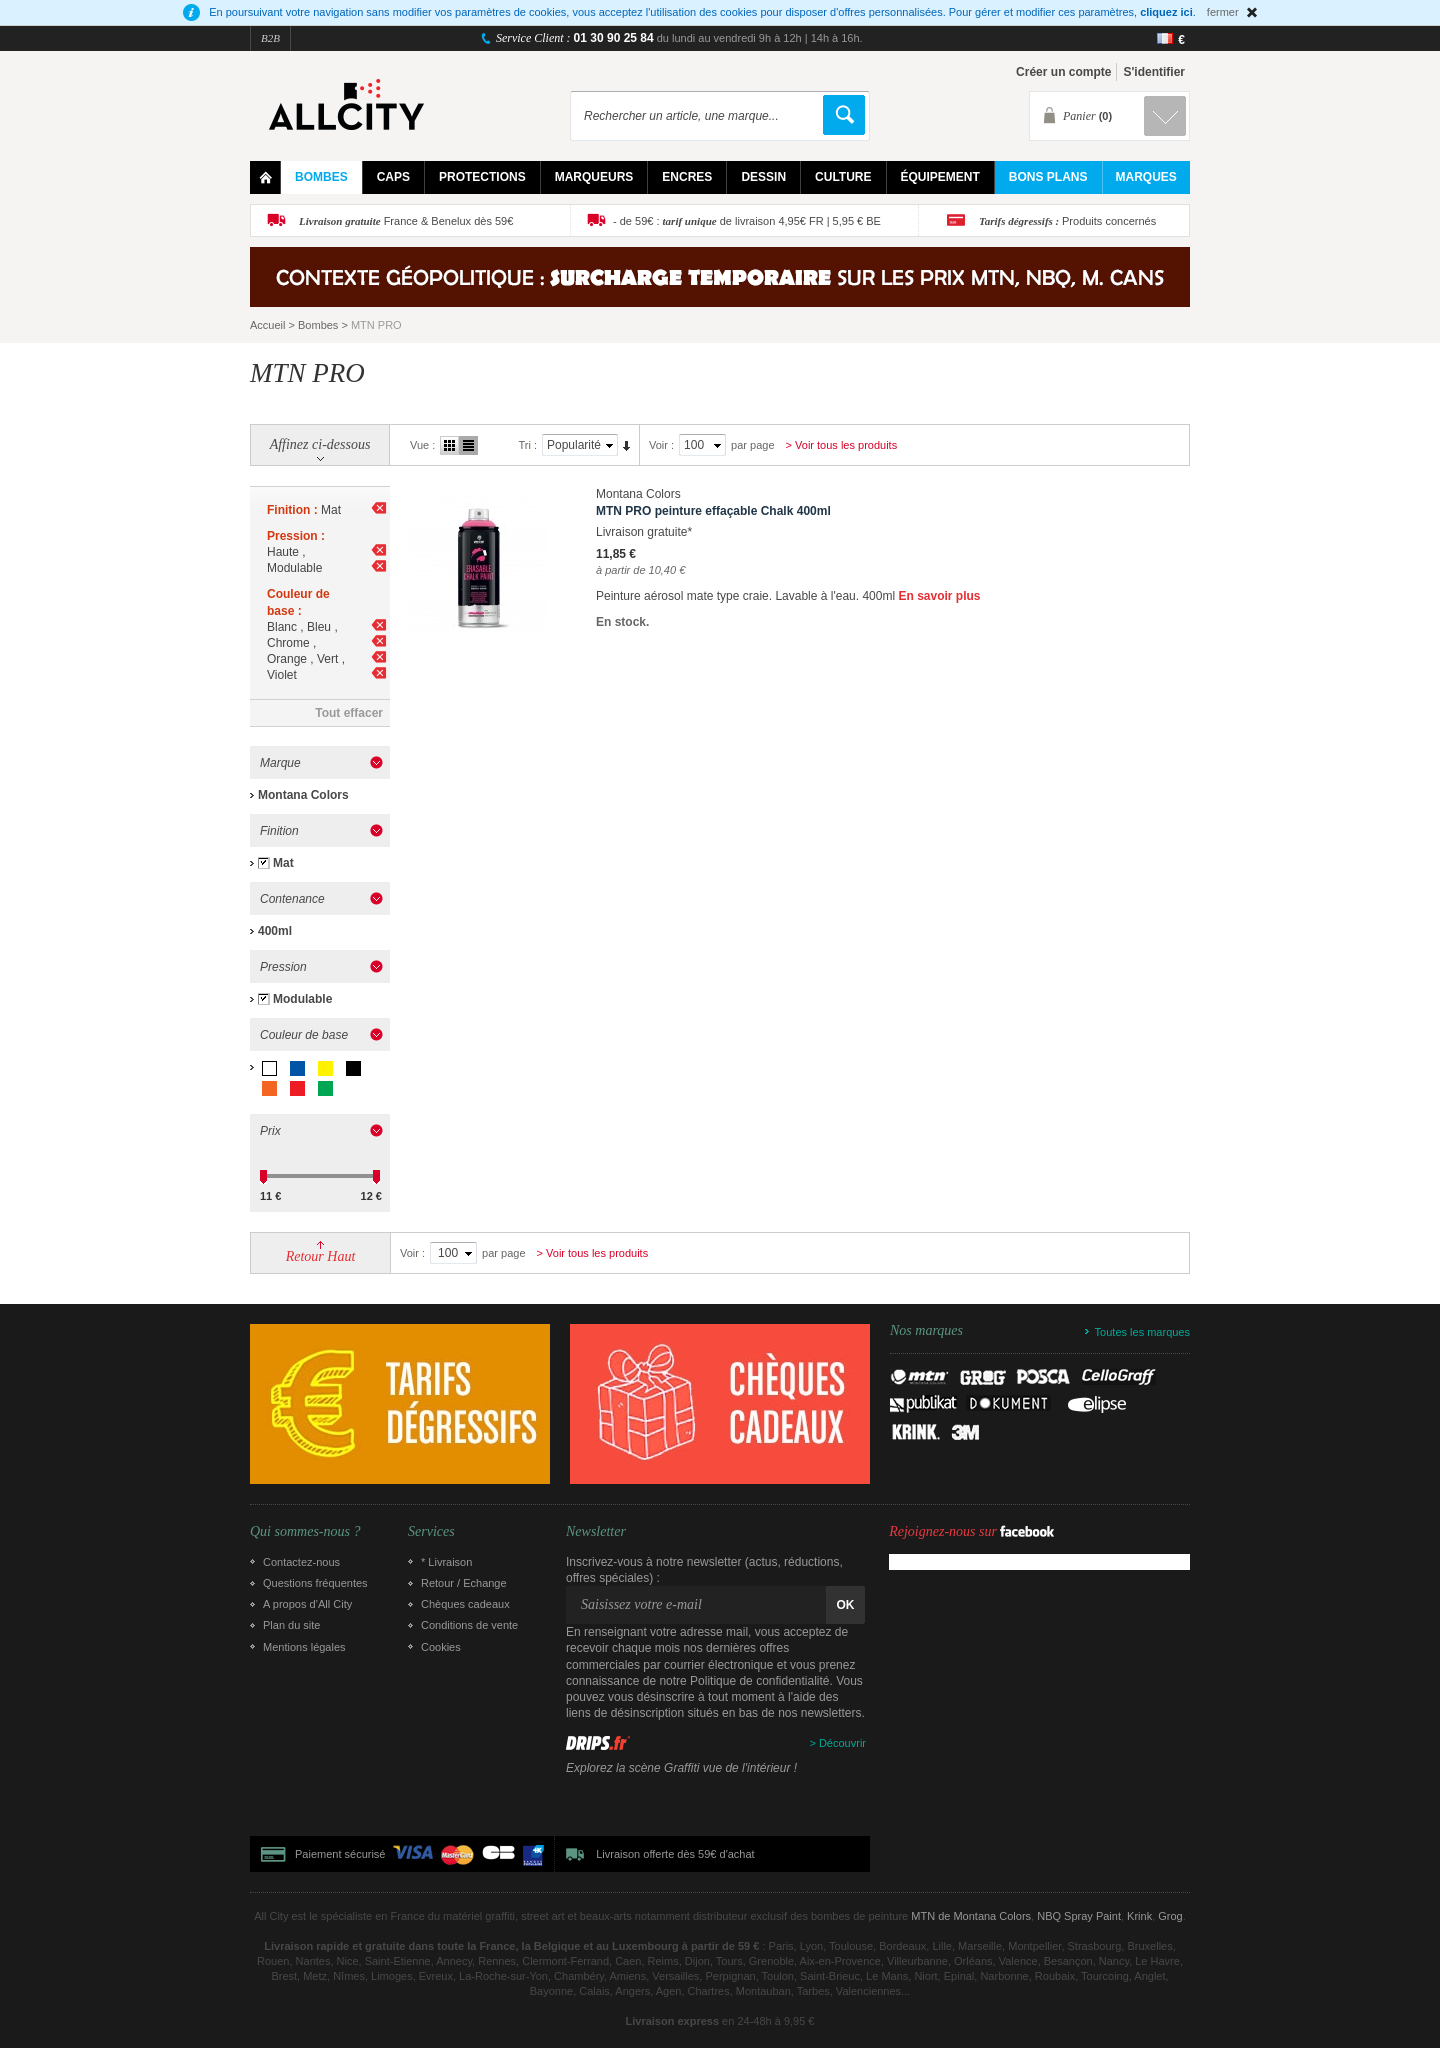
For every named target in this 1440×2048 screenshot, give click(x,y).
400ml (275, 931)
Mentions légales (304, 1647)
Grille (449, 445)
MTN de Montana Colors (971, 1916)
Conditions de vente (469, 1625)
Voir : (661, 445)
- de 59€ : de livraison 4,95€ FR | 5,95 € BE (747, 221)
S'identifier (1154, 72)
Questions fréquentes (315, 1583)
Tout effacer (349, 713)
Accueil (267, 325)
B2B (270, 38)
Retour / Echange (464, 1583)
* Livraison (446, 1562)
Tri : (527, 445)
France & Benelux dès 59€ (406, 221)
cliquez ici (1166, 12)
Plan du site (291, 1625)
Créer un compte (1063, 72)
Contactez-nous (301, 1562)
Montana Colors (303, 795)
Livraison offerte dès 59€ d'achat (675, 1854)
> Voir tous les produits (842, 445)
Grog (1170, 1916)
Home (265, 177)
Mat (283, 863)
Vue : (422, 445)
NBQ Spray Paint (1079, 1916)
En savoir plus (939, 596)
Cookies (441, 1647)
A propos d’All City (307, 1604)
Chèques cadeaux (465, 1604)
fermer (1223, 12)
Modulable (302, 999)
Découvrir (842, 1743)
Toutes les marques (1142, 1332)
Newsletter (596, 1532)
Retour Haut (321, 1256)
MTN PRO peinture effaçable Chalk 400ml (713, 511)
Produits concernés (1067, 221)
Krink (1139, 1916)
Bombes (318, 325)
